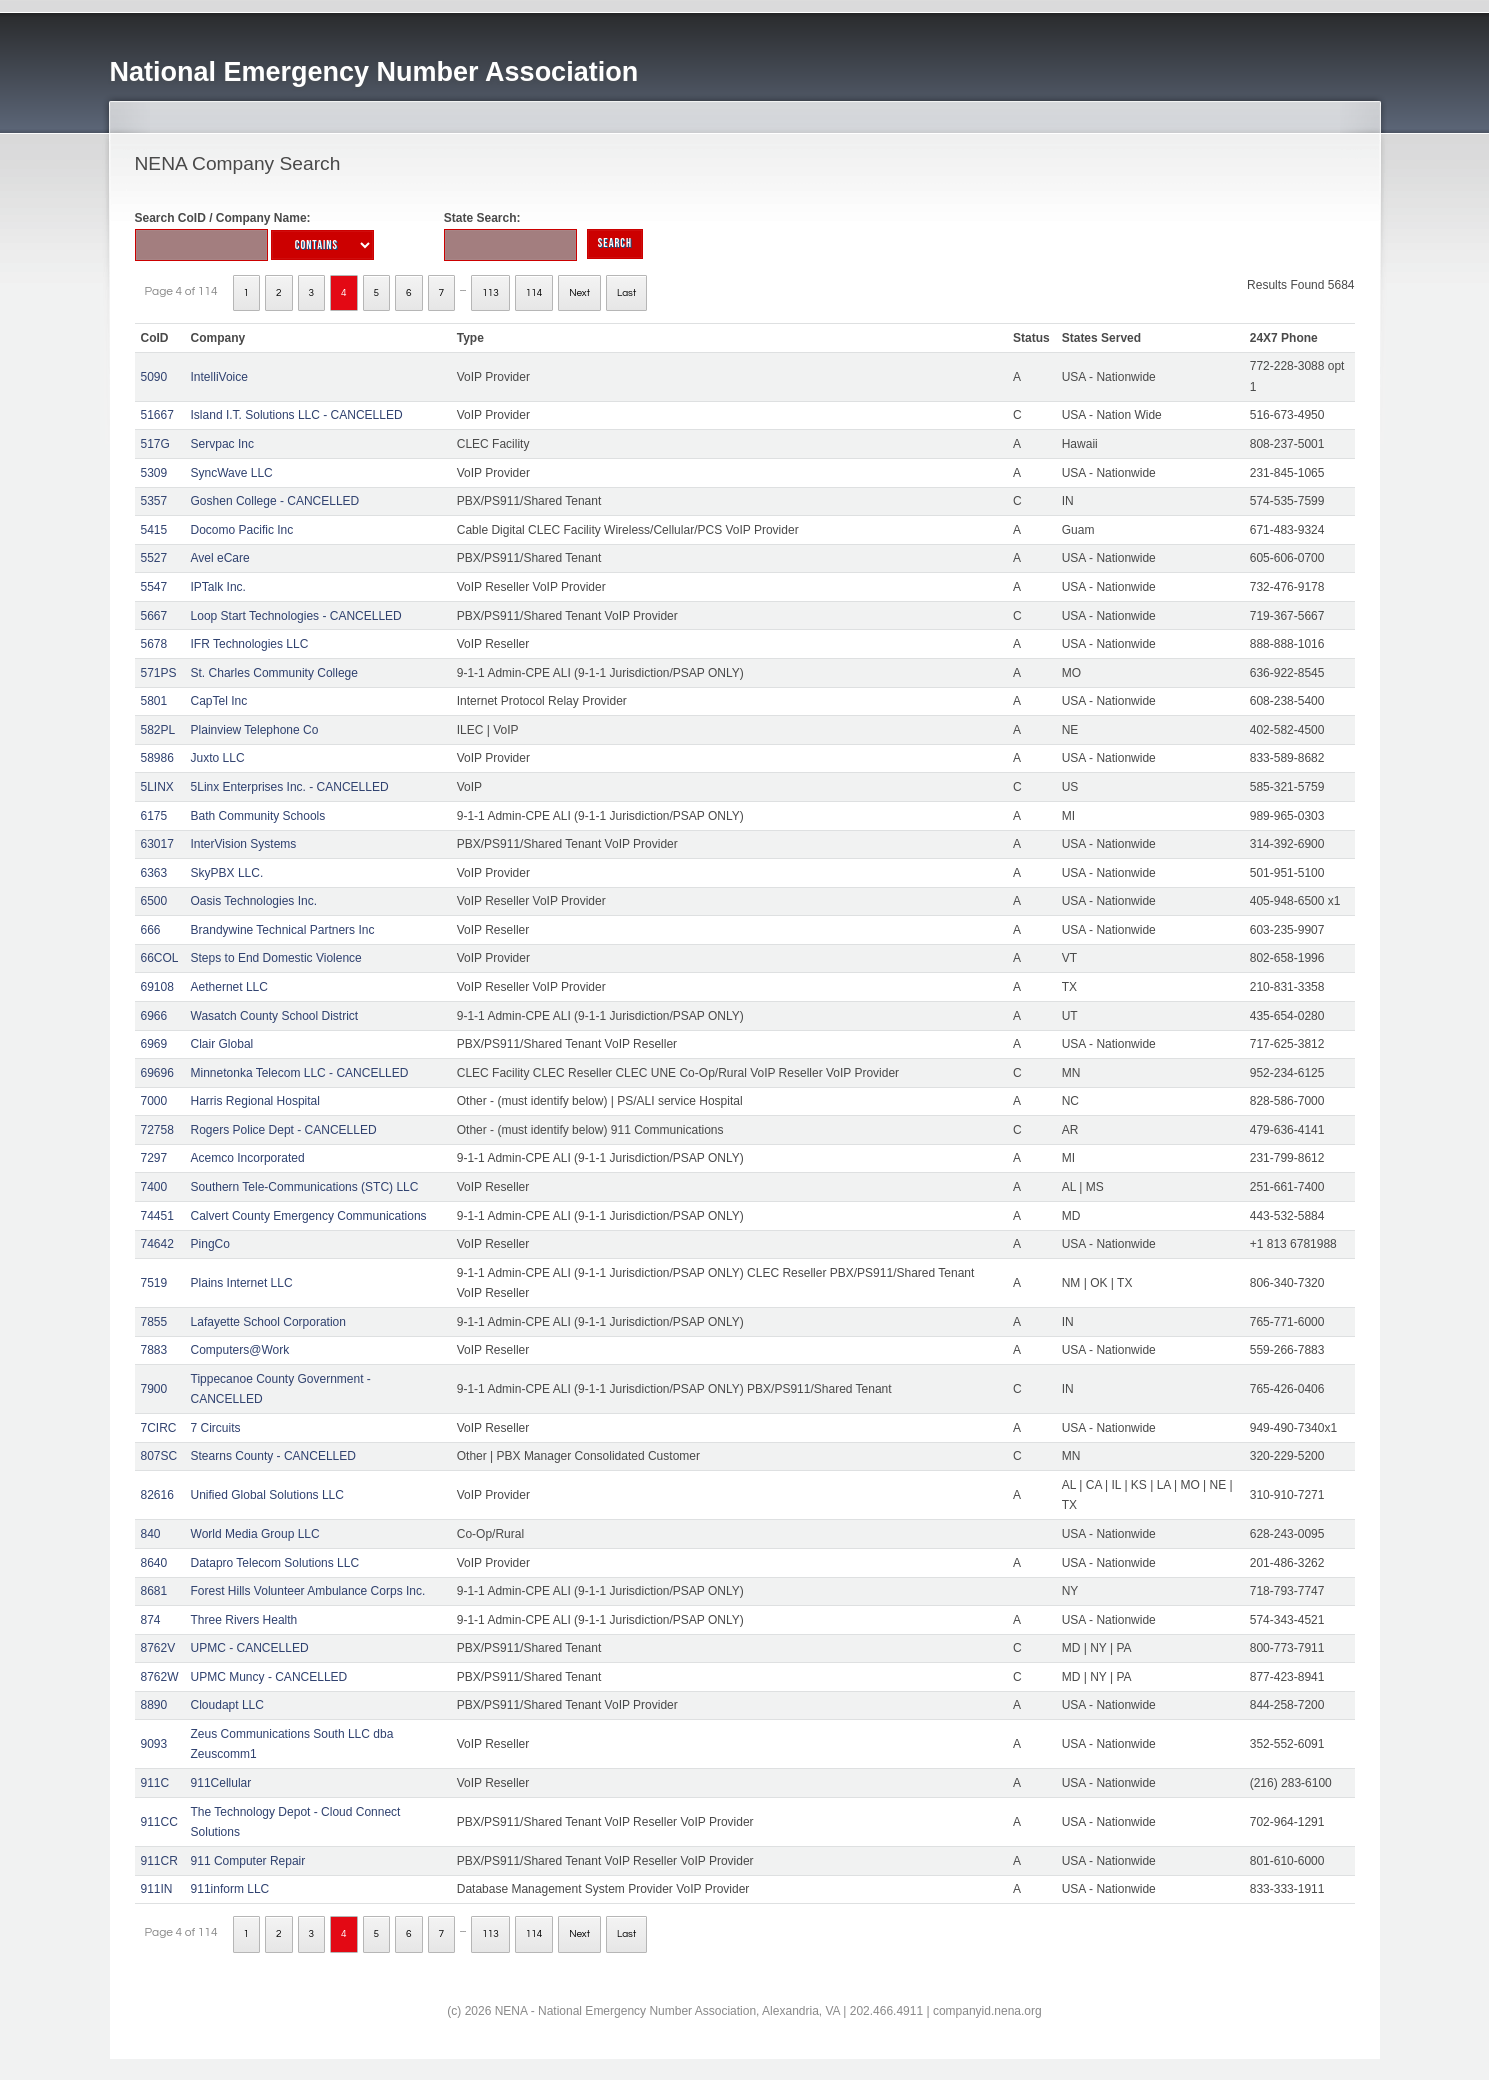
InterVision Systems (244, 844)
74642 (157, 1244)
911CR (159, 1861)
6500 (154, 901)
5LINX (157, 787)
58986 (157, 758)
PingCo (210, 1244)
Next (579, 293)
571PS (159, 673)
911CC (159, 1822)
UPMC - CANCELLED (250, 1648)
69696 (157, 1073)
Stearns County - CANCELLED (273, 1456)
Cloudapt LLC (227, 1705)
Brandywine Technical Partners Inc (283, 930)
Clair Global (222, 1044)
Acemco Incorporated (248, 1158)
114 (534, 293)
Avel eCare (220, 558)
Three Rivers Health (244, 1620)
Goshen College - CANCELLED (275, 501)
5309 (154, 473)
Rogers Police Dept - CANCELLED (284, 1130)
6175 (154, 816)
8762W (160, 1677)
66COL (160, 958)
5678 (154, 644)
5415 (154, 530)
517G (155, 444)
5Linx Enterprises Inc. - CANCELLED (290, 787)
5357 (154, 501)
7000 (154, 1101)
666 (151, 930)
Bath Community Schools (258, 816)
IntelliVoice (219, 377)
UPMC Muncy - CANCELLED (269, 1677)
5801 (154, 701)
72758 (157, 1130)
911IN (157, 1889)
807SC (159, 1456)
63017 (157, 844)
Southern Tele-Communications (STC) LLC (305, 1187)
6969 (154, 1044)
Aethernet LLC (229, 987)
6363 (154, 873)
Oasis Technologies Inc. (254, 901)
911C (155, 1783)
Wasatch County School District (275, 1016)
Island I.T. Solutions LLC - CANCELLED (297, 415)
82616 (157, 1495)
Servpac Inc (222, 444)
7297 (154, 1158)
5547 (154, 587)
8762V (158, 1648)
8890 (154, 1705)
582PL (158, 730)
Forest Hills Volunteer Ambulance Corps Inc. (308, 1591)
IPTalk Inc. (218, 587)
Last (626, 293)
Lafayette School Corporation (268, 1322)
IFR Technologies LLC (250, 644)
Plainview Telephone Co (255, 730)
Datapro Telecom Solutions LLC (275, 1563)
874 (151, 1620)
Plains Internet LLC (242, 1283)
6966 (154, 1016)
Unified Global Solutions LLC (267, 1495)
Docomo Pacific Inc (242, 530)
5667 (154, 616)
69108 (157, 987)
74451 (157, 1216)
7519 (154, 1283)
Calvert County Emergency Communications (309, 1216)
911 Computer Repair (248, 1861)
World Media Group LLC (255, 1534)
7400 (154, 1187)
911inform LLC (230, 1889)
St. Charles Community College (274, 673)
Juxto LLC (218, 758)
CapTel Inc (219, 701)
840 (151, 1534)
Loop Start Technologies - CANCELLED (296, 616)
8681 (154, 1591)
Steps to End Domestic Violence (276, 958)
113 (490, 293)
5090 (154, 377)
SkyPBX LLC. (227, 873)
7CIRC (159, 1428)
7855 (154, 1322)
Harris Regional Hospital (255, 1101)
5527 (154, 558)
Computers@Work (240, 1350)
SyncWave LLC (232, 473)
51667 (157, 415)
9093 (154, 1744)
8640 (154, 1563)
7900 (154, 1389)
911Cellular (221, 1783)
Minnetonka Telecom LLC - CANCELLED (300, 1073)
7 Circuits (216, 1428)
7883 (154, 1350)
